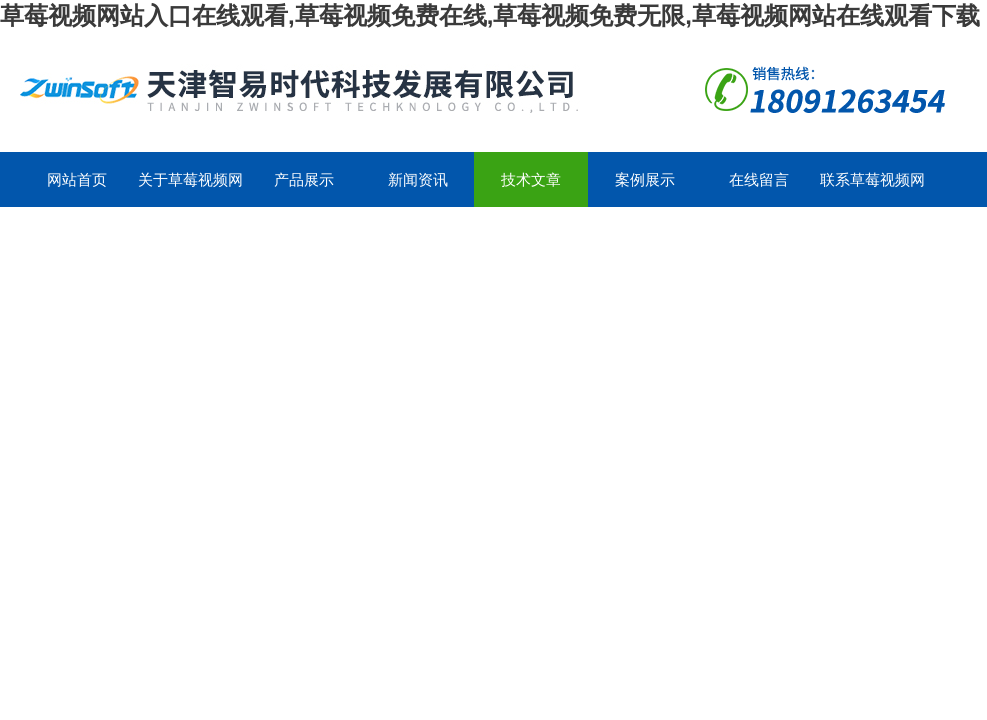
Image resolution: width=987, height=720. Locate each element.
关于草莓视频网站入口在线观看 (190, 189)
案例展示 (645, 179)
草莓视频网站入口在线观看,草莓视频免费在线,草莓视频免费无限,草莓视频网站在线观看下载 (490, 15)
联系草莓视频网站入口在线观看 (872, 189)
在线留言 (759, 179)
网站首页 (77, 179)
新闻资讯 (418, 179)
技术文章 (531, 179)
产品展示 (304, 179)
